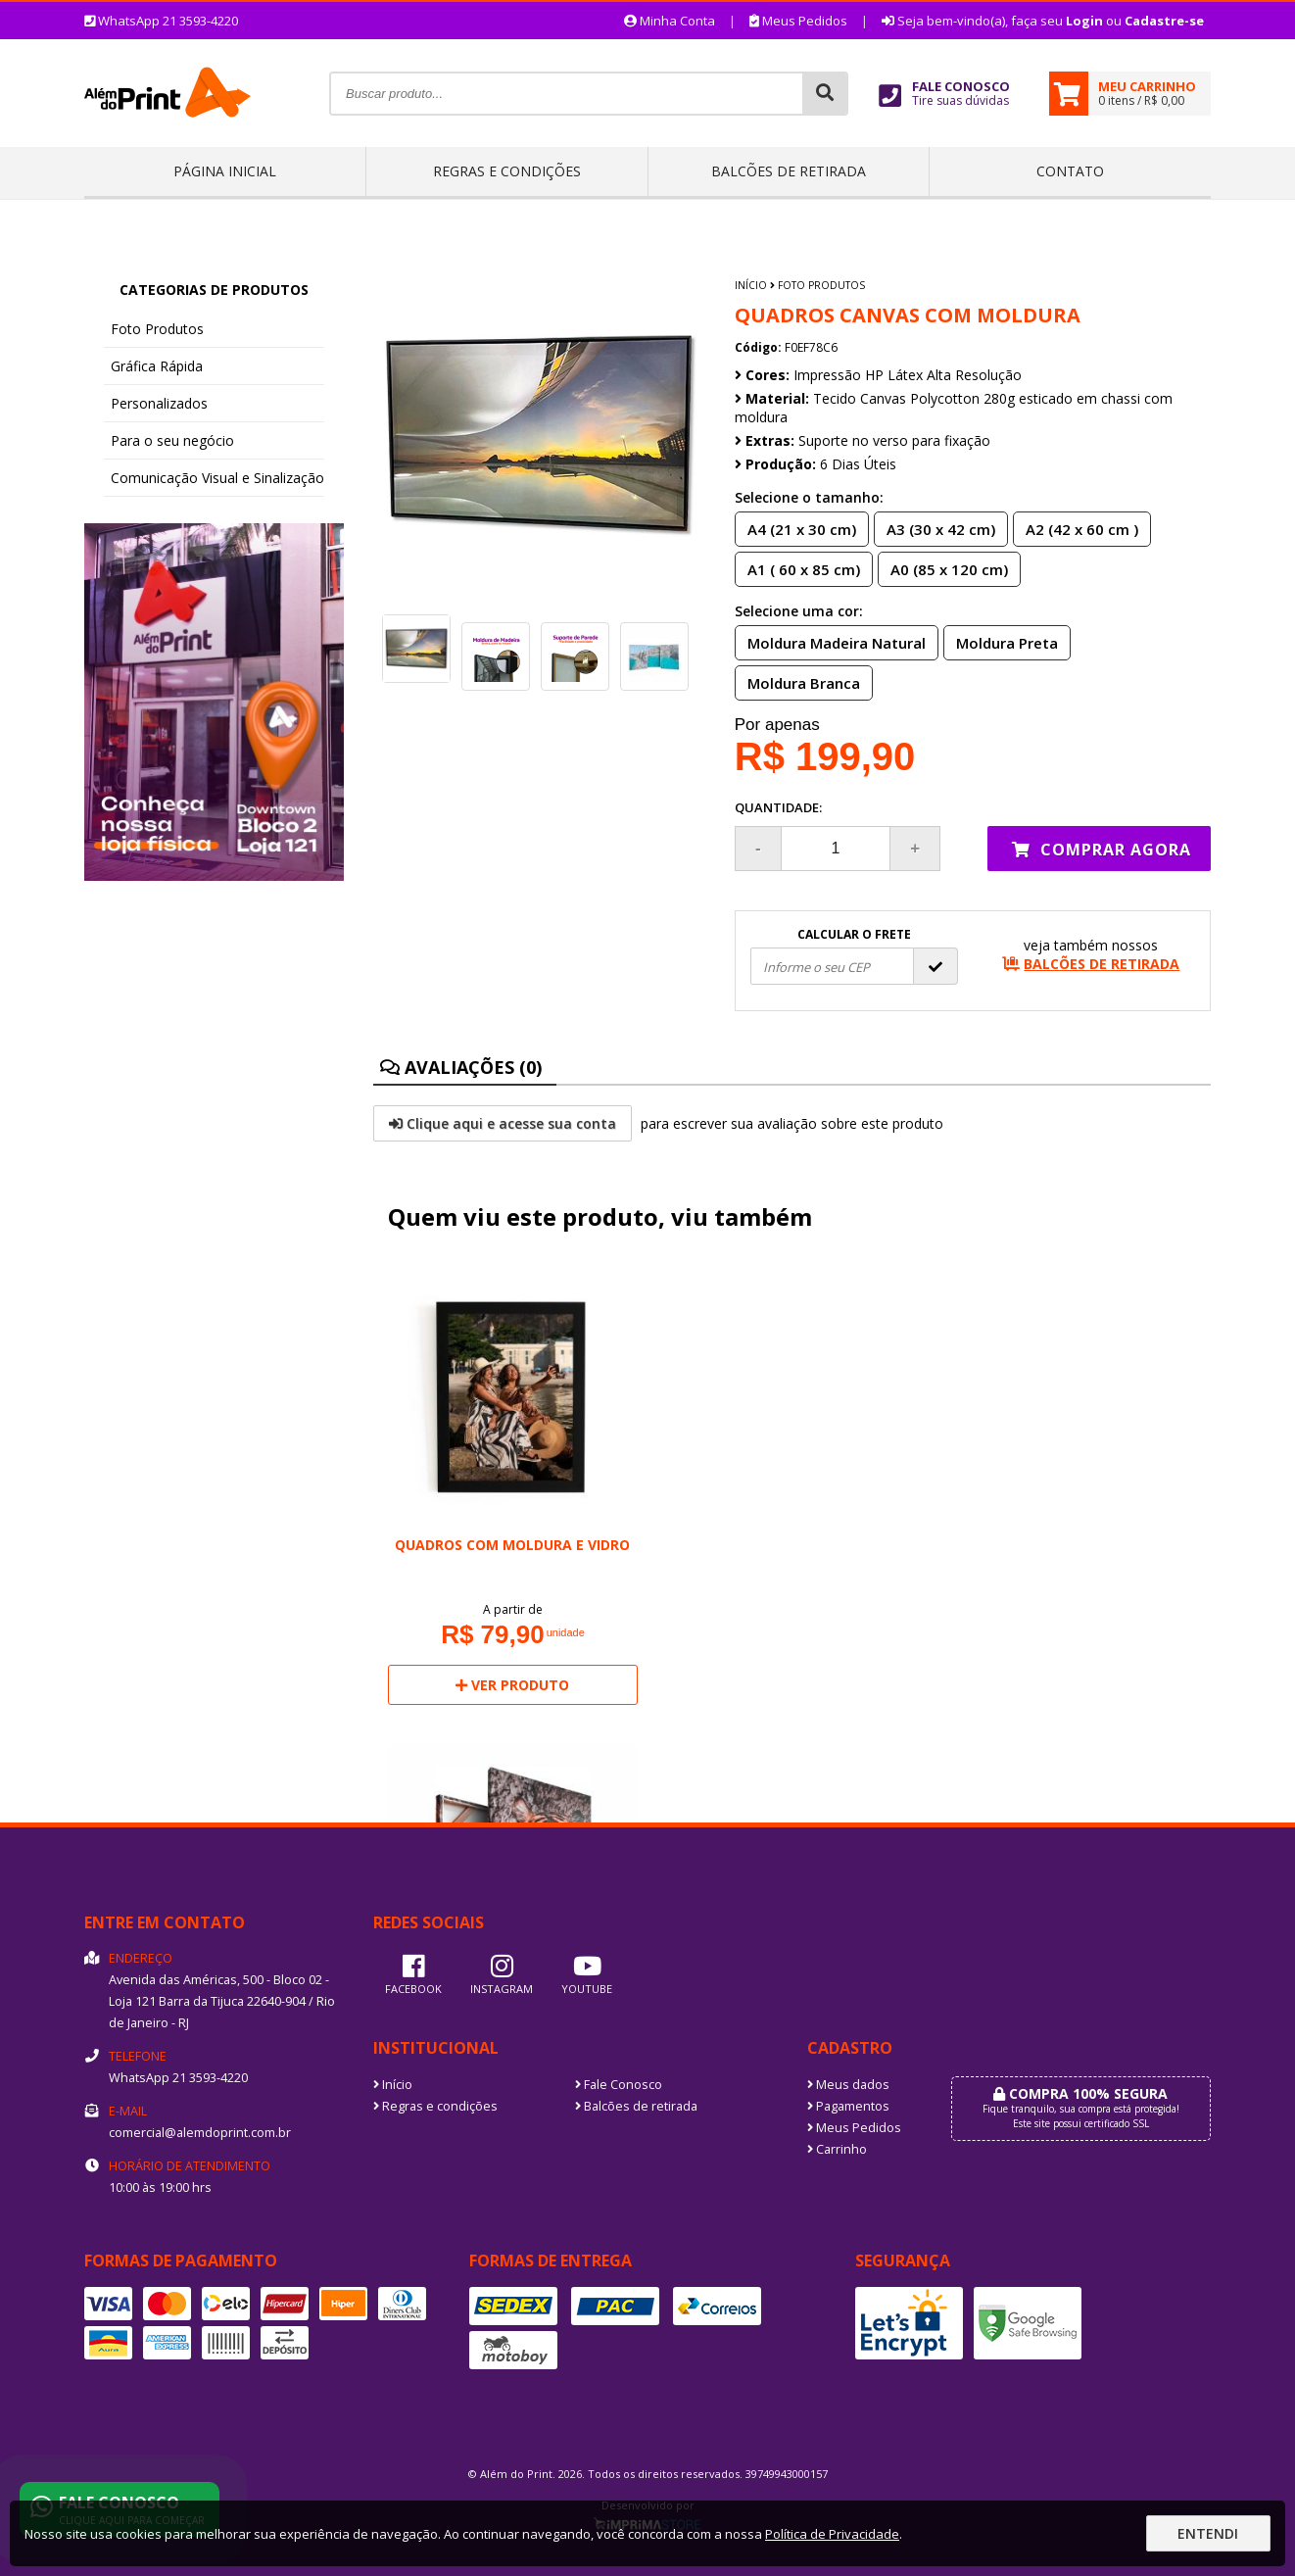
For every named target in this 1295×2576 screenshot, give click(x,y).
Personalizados (159, 403)
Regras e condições (507, 171)
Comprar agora (1101, 849)
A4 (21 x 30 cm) (796, 528)
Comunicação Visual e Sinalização (217, 477)
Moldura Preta (1001, 642)
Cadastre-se (1164, 20)
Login (1084, 20)
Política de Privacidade (832, 2534)
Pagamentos (848, 2106)
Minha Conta (669, 20)
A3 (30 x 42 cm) (935, 528)
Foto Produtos (157, 328)
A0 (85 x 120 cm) (943, 568)
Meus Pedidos (798, 20)
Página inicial (224, 171)
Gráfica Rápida (157, 366)
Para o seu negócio (172, 440)
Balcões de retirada (788, 171)
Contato (1070, 171)
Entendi (1207, 2533)
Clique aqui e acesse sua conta (502, 1123)
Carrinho (837, 2149)
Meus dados (848, 2084)
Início (751, 285)
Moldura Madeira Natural (831, 642)
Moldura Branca (798, 682)
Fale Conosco (618, 2084)
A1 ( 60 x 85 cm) (798, 568)
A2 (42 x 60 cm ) (1076, 528)
